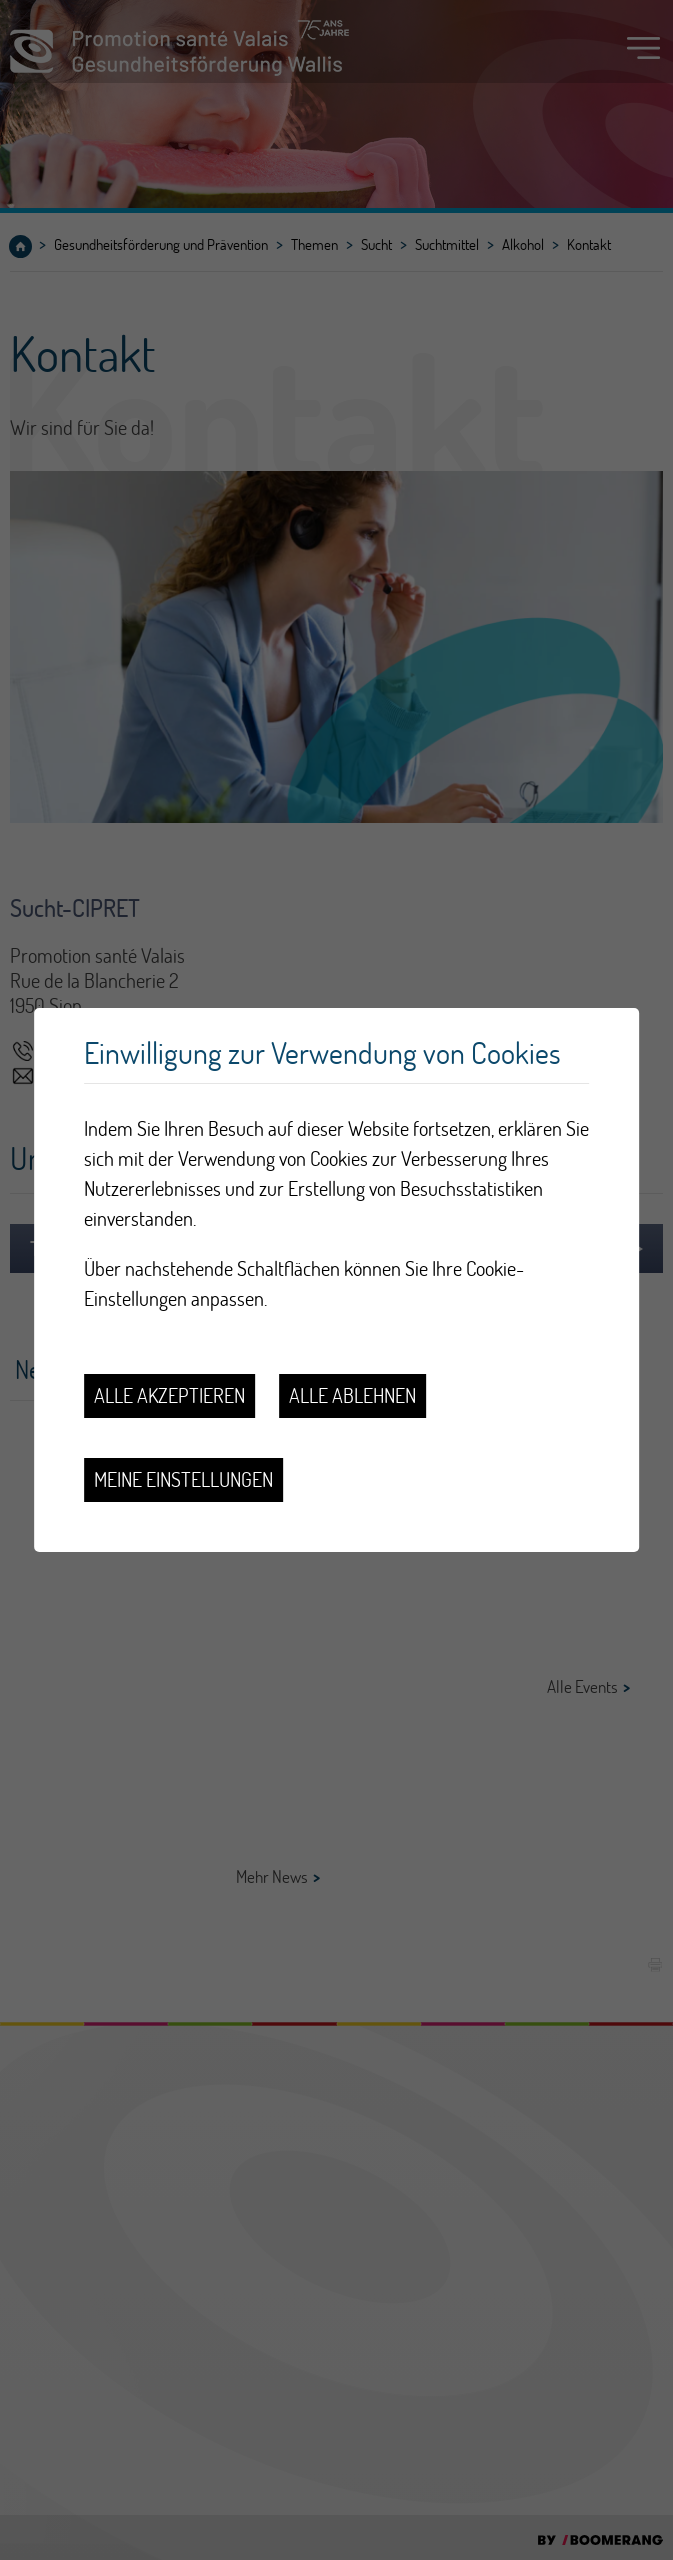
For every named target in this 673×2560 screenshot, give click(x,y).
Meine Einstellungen (183, 1479)
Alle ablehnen (352, 1395)
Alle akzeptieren (169, 1395)
